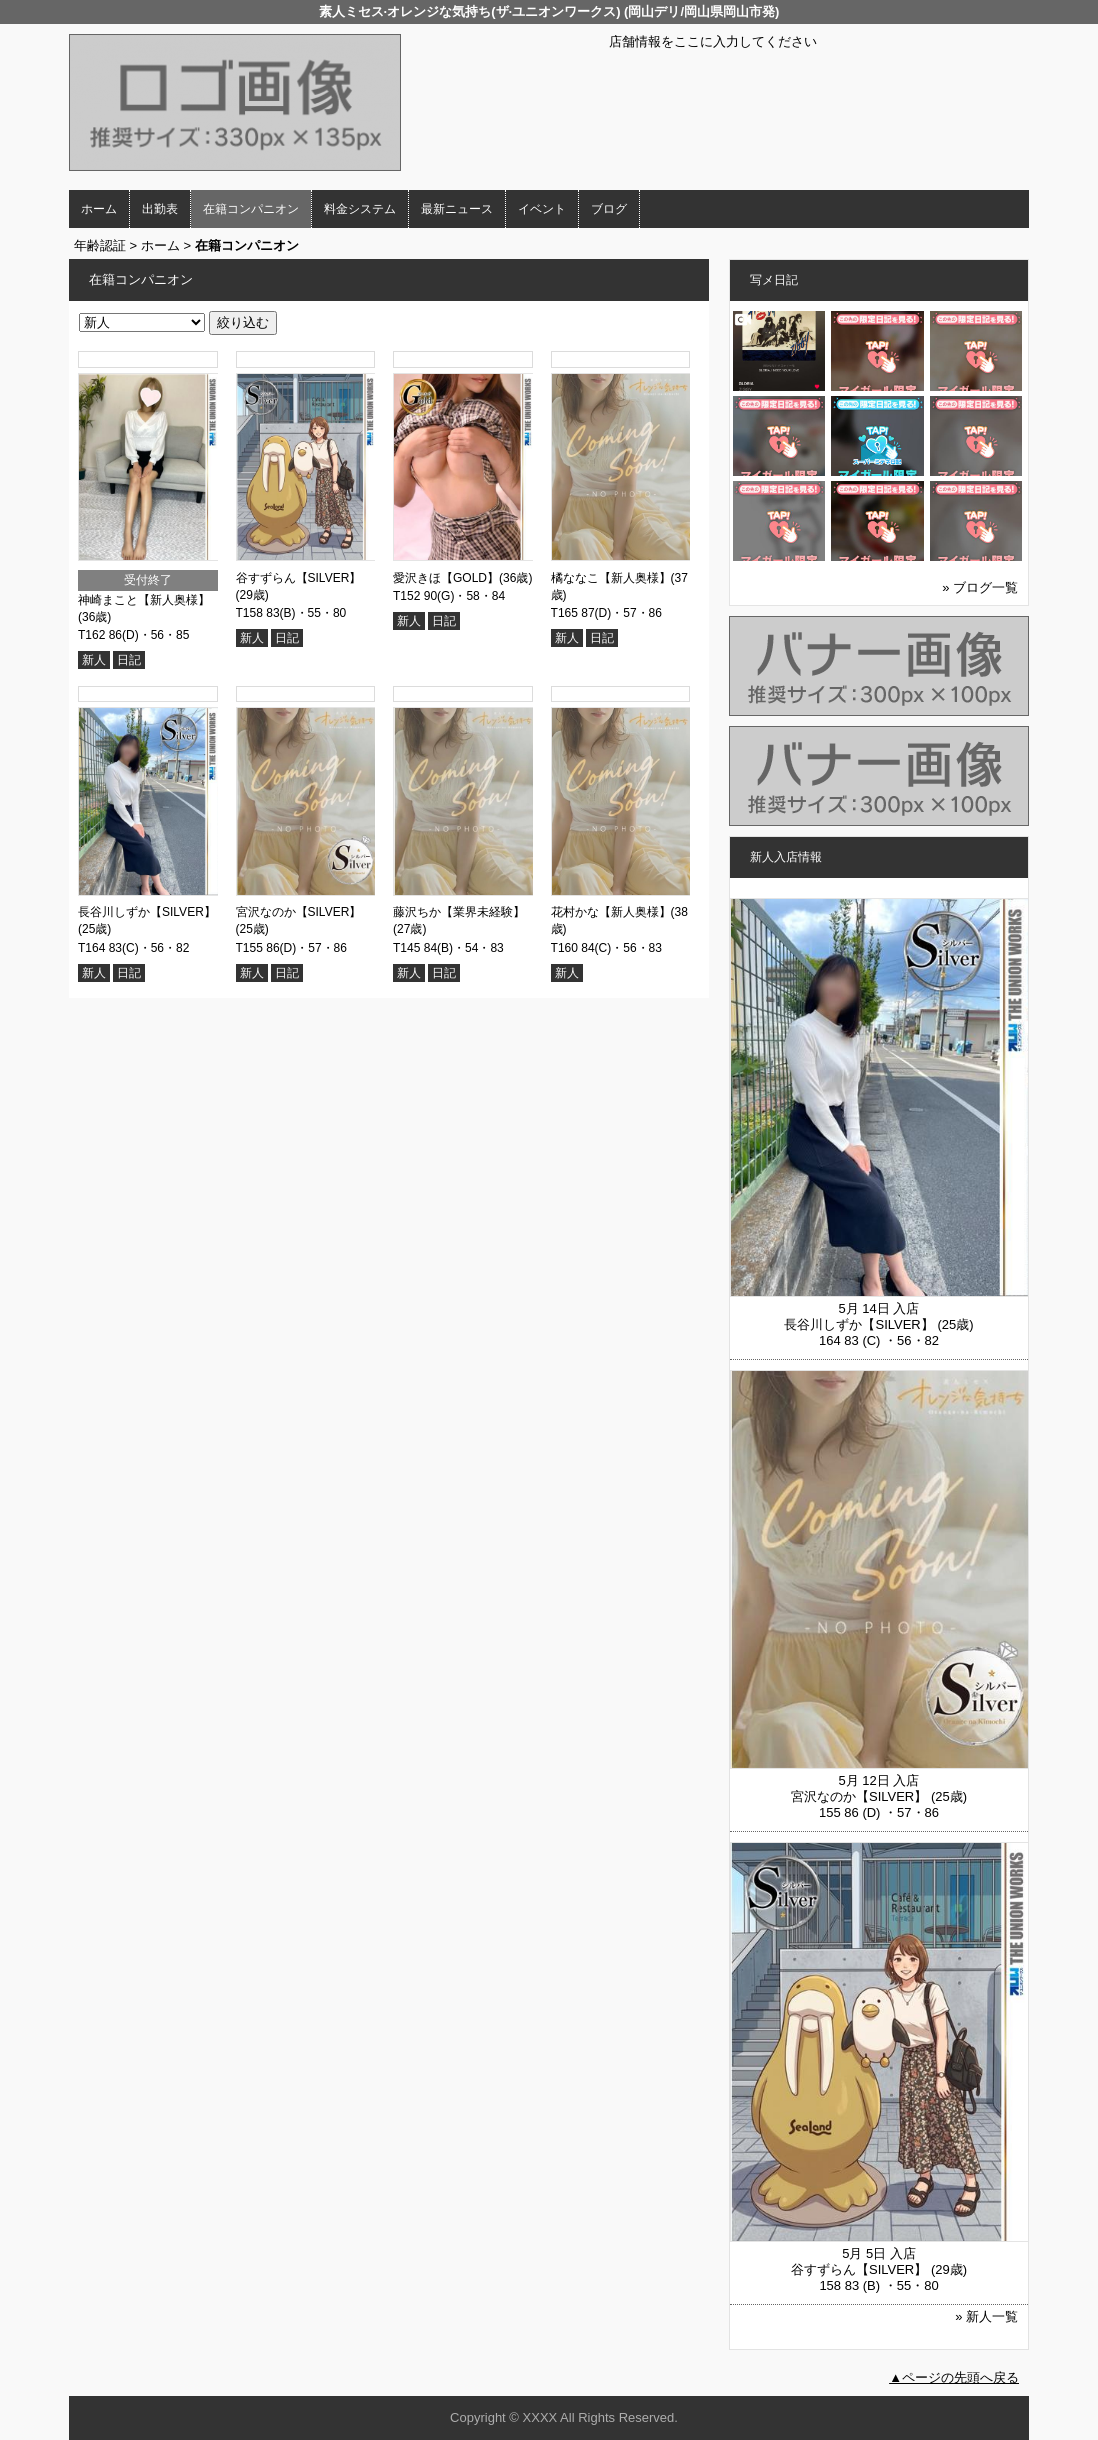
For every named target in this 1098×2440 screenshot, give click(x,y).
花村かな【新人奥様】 (611, 912)
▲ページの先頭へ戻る (954, 2377)
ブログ (609, 209)
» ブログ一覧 (980, 587)
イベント (542, 209)
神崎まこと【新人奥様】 (144, 600)
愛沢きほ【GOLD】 (446, 578)
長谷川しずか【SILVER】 (147, 912)
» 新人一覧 (986, 2316)
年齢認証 (100, 245)
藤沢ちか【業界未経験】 (459, 912)
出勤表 (160, 209)
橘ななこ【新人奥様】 (611, 578)
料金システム (360, 209)
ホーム (99, 209)
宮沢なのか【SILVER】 (299, 912)
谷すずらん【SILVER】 (299, 578)
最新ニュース (457, 209)
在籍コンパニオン (251, 209)
